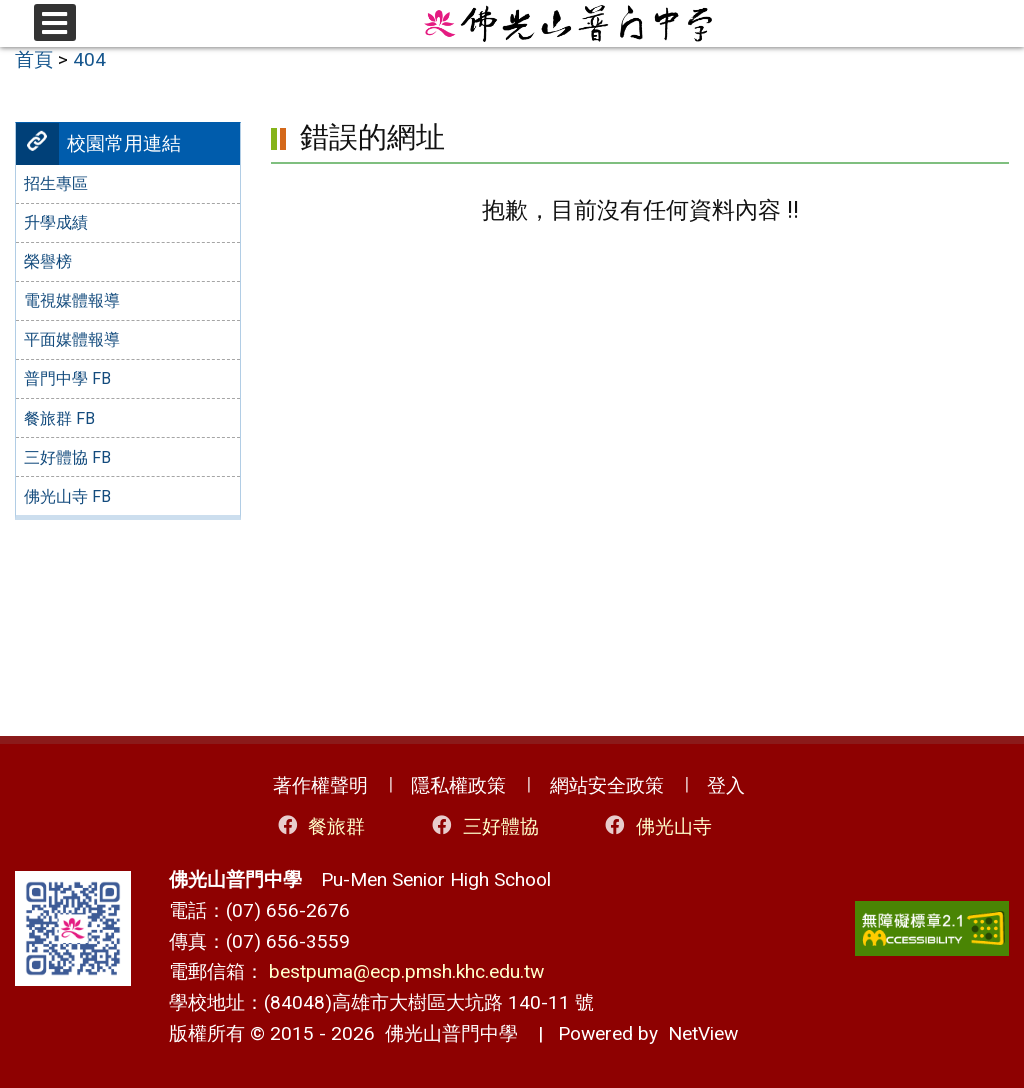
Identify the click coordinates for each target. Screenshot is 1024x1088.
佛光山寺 (656, 825)
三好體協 (483, 825)
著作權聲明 (320, 785)
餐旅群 (320, 825)
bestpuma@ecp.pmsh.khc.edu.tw (406, 971)
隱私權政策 (458, 785)
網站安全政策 (607, 785)
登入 (726, 785)
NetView (703, 1033)
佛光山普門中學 (446, 1033)
